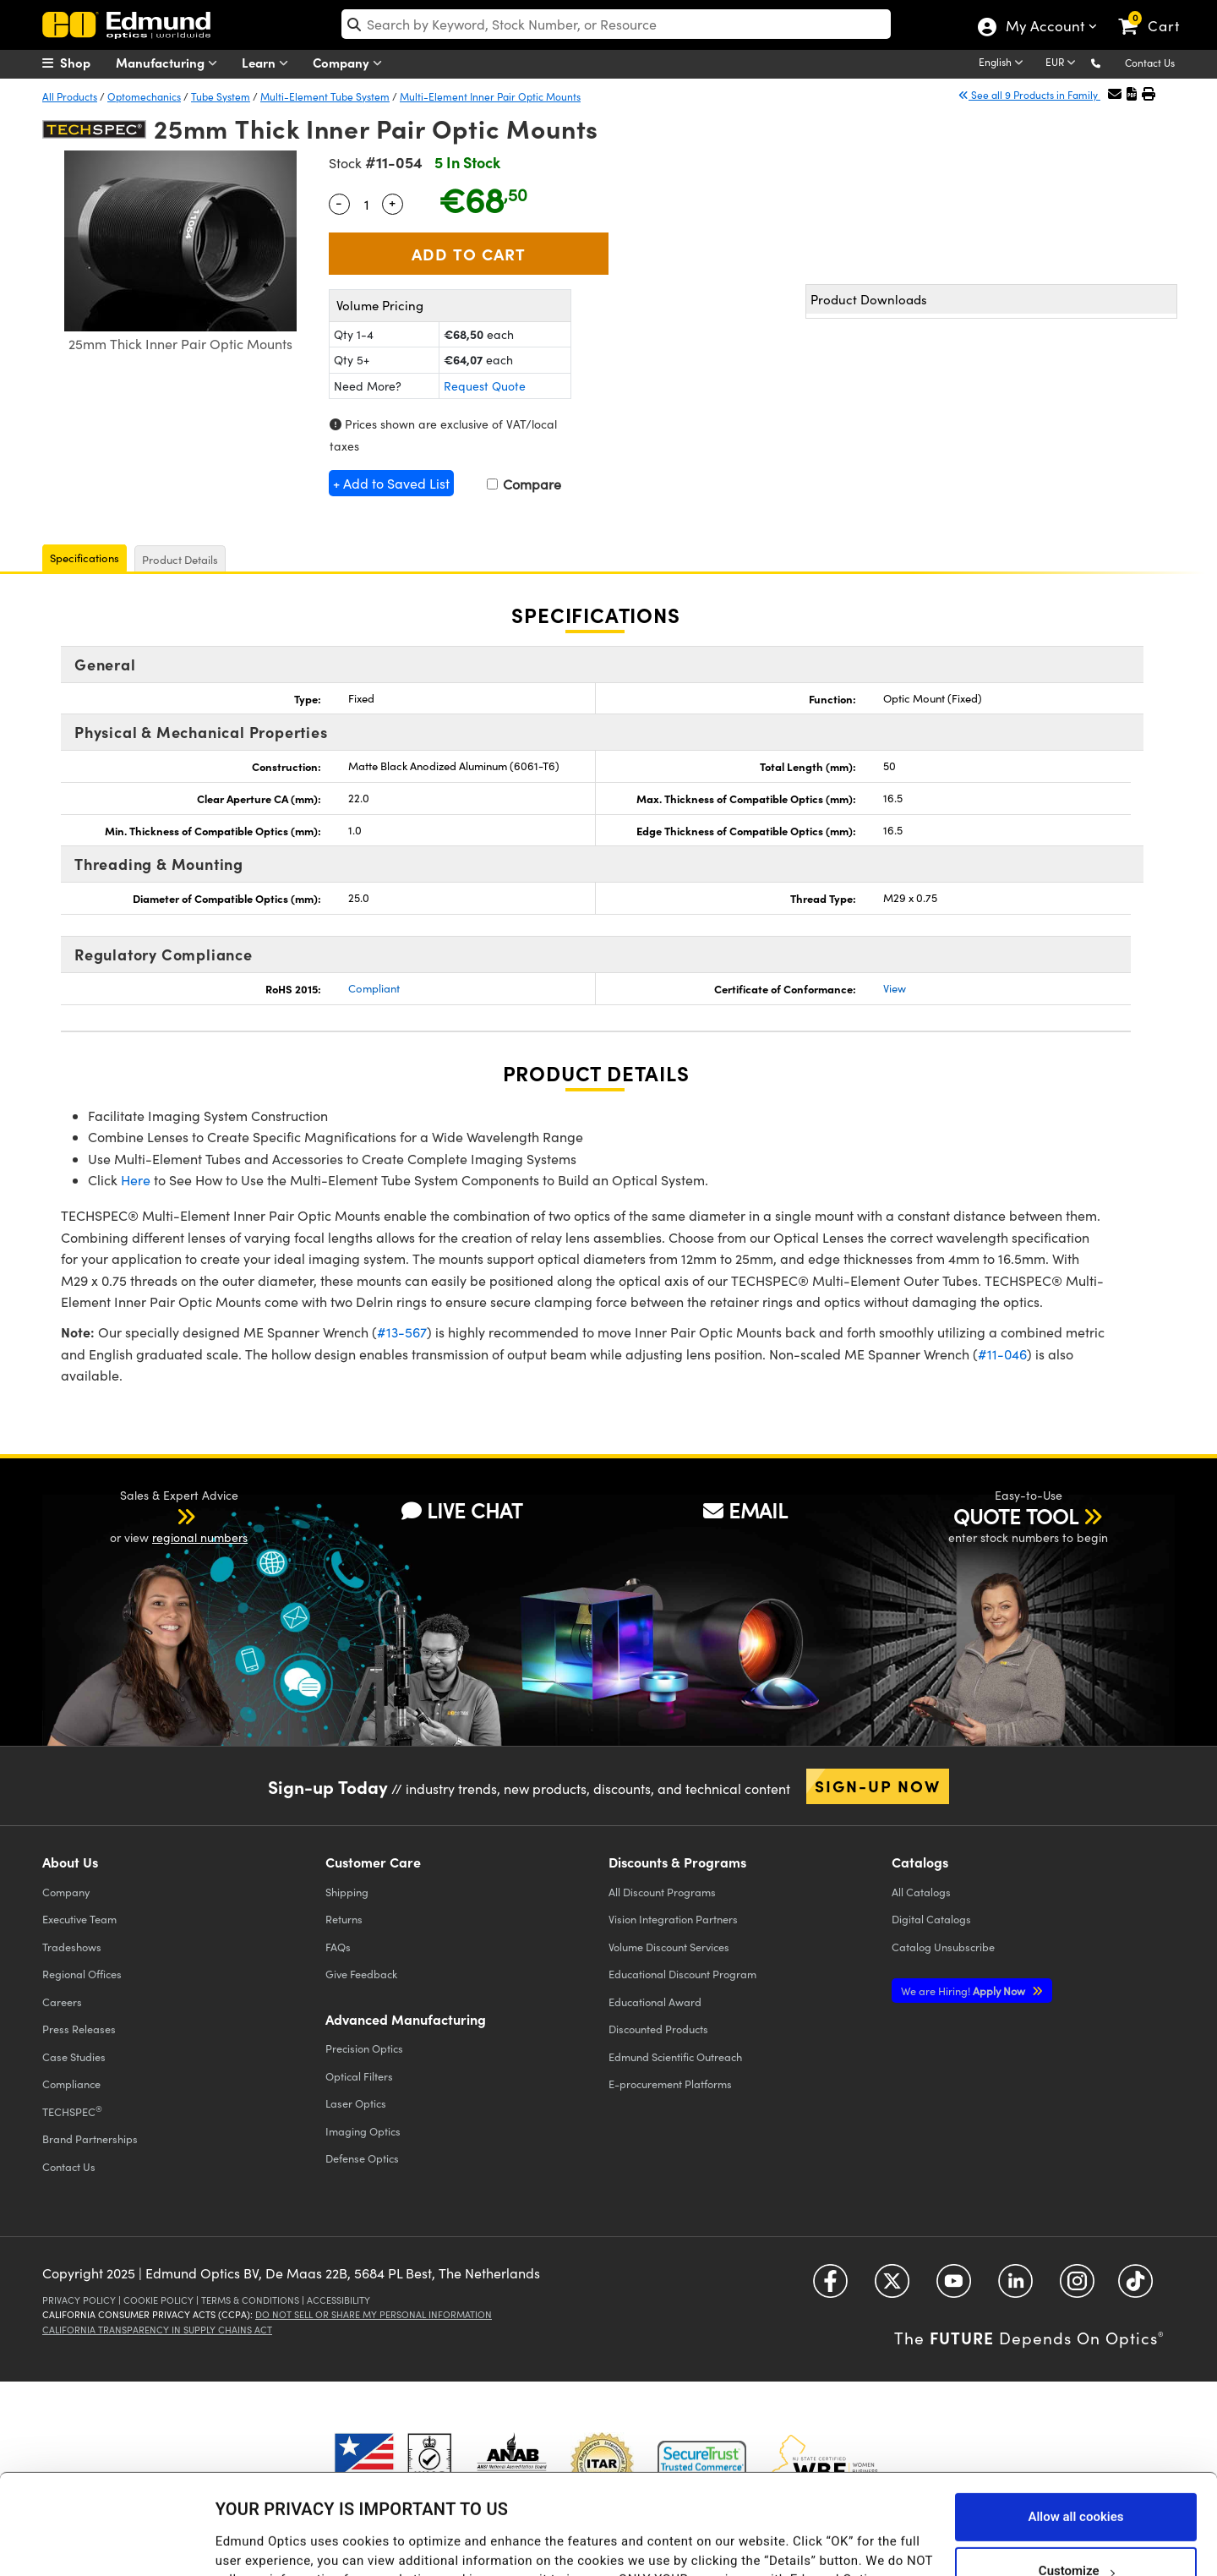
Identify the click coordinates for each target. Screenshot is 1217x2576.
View (894, 988)
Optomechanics (144, 96)
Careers (62, 2001)
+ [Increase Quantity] (392, 202)
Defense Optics (362, 2158)
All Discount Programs (662, 1891)
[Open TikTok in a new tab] (1135, 2287)
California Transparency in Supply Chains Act (157, 2329)
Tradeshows (71, 1946)
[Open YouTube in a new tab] (954, 2287)
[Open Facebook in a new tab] (830, 2287)
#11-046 (1002, 1354)
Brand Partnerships (90, 2138)
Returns (344, 1918)
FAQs (338, 1946)
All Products (69, 96)
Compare (524, 484)
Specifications (84, 558)
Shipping (346, 1891)
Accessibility (338, 2300)
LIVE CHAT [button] (461, 1509)
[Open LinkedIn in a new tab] (1015, 2287)
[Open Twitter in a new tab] (892, 2287)
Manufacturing (170, 63)
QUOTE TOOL (1015, 1515)
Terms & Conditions (250, 2300)
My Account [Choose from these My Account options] (1044, 28)
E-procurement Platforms (670, 2083)
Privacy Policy (79, 2300)
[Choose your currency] (1063, 63)
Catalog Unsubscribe (943, 1946)
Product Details (180, 559)
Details (235, 2530)
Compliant (374, 988)
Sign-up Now (878, 1786)
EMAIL (745, 1509)
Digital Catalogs (931, 1918)
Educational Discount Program (682, 1973)
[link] (1156, 12)
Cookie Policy (158, 2300)
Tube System (220, 96)
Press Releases (79, 2028)
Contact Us (1150, 62)
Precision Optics (364, 2048)
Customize (1076, 2477)
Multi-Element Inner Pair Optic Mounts (490, 96)
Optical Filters (359, 2076)
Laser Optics (355, 2103)
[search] (616, 24)
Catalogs (921, 1891)
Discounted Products (658, 2028)
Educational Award (654, 2001)
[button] (1109, 62)
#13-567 (402, 1332)
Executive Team (79, 1918)
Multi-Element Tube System (325, 96)
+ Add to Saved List (391, 483)
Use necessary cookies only (1075, 2531)
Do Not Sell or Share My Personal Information (373, 2314)
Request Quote (485, 386)
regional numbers (200, 1537)
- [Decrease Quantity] (339, 202)
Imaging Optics (363, 2131)
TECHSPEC (72, 2111)
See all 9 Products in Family (1029, 94)
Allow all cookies (1075, 2423)
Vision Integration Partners (673, 1918)
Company (351, 63)
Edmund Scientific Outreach (675, 2056)
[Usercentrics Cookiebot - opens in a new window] (109, 2542)
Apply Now (964, 1990)
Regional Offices (82, 1973)
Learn (269, 63)
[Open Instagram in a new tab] (1077, 2287)
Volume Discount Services (668, 1946)
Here (135, 1180)
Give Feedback (361, 1973)
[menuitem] (84, 62)
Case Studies (74, 2056)
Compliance (71, 2083)
